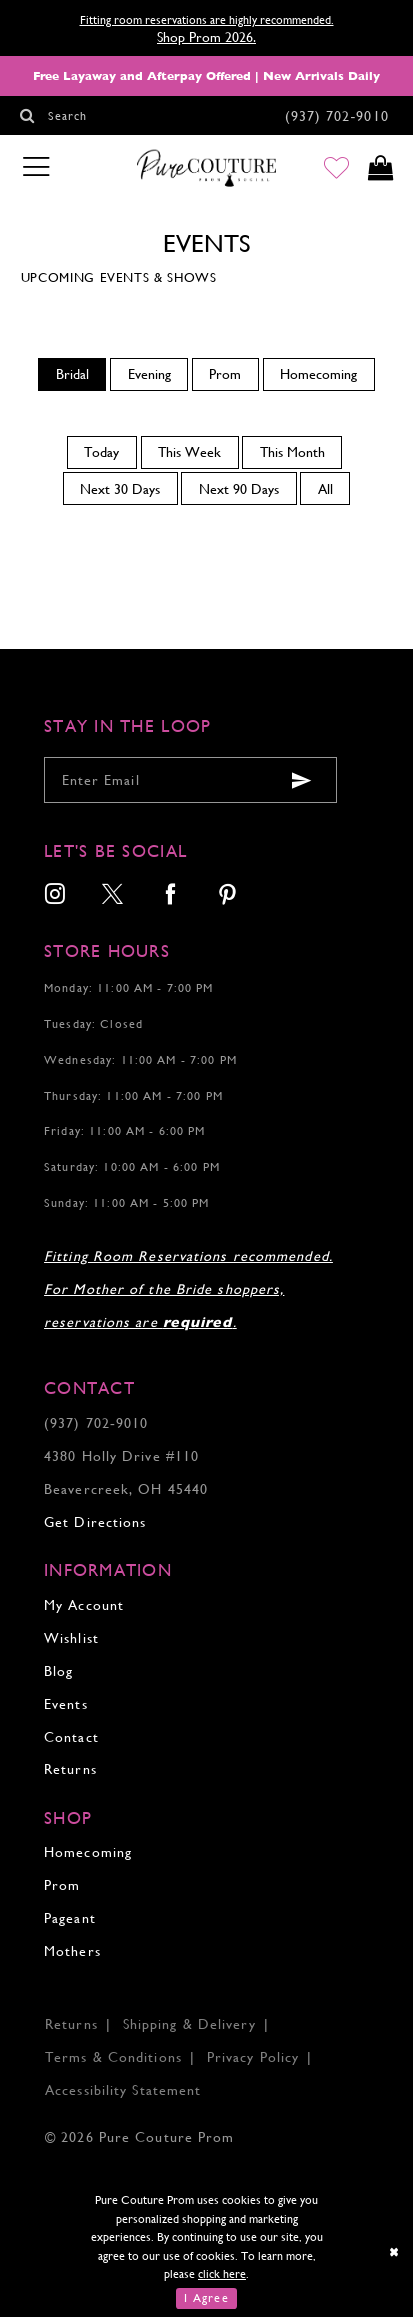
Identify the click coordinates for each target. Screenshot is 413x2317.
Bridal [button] (72, 374)
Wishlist (71, 1638)
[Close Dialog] (395, 2251)
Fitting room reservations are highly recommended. (207, 20)
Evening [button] (149, 374)
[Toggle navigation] (36, 167)
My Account (84, 1605)
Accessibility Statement (123, 2090)
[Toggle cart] (380, 168)
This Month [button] (292, 452)
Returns (70, 1769)
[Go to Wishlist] (337, 168)
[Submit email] (301, 780)
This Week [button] (189, 452)
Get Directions (95, 1522)
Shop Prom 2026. (206, 37)
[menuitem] (72, 374)
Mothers (72, 1951)
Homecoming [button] (318, 374)
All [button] (325, 489)
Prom (62, 1885)
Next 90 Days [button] (239, 489)
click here (222, 2274)
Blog (58, 1671)
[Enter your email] (190, 780)
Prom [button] (225, 374)
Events (66, 1704)
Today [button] (101, 452)
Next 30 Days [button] (120, 489)
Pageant (70, 1918)
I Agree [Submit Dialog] (206, 2298)
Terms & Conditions (113, 2057)
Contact (71, 1737)
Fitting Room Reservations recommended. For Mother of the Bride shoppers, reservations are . (188, 1289)
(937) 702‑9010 (96, 1423)
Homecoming (88, 1852)
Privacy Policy (253, 2057)
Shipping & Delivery (189, 2024)
